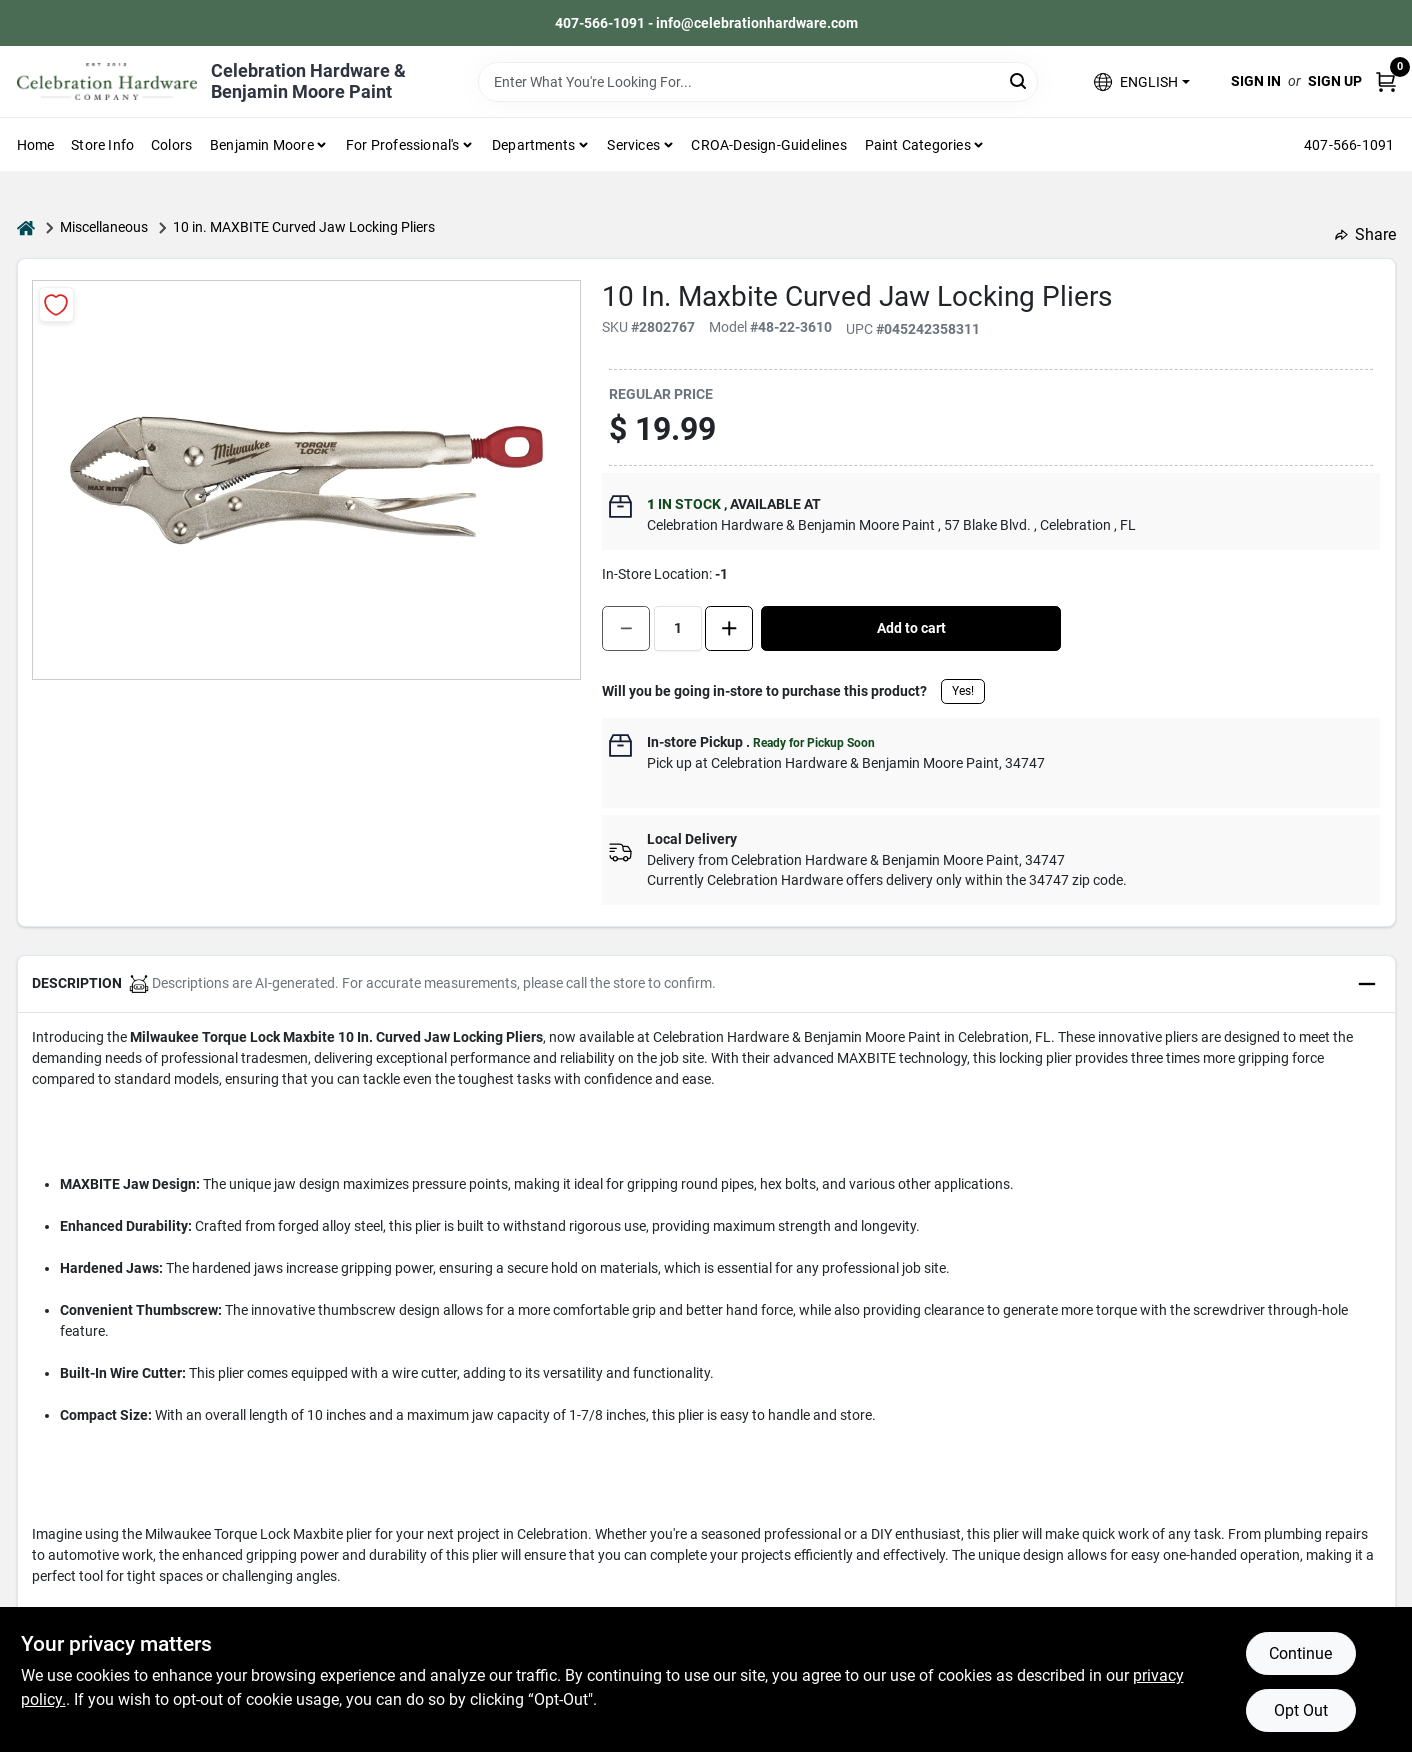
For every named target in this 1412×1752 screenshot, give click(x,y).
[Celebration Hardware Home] (107, 81)
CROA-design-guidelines (768, 145)
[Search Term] (758, 82)
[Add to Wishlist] (56, 304)
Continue (1300, 1653)
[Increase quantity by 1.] (729, 628)
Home (36, 145)
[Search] (1019, 80)
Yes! (963, 691)
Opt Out (1301, 1710)
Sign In (1256, 81)
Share (1365, 234)
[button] (1141, 81)
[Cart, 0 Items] (1386, 81)
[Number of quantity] (678, 628)
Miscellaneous (104, 227)
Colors (171, 145)
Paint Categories (918, 145)
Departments (533, 145)
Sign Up (1335, 81)
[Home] (26, 227)
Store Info (102, 145)
